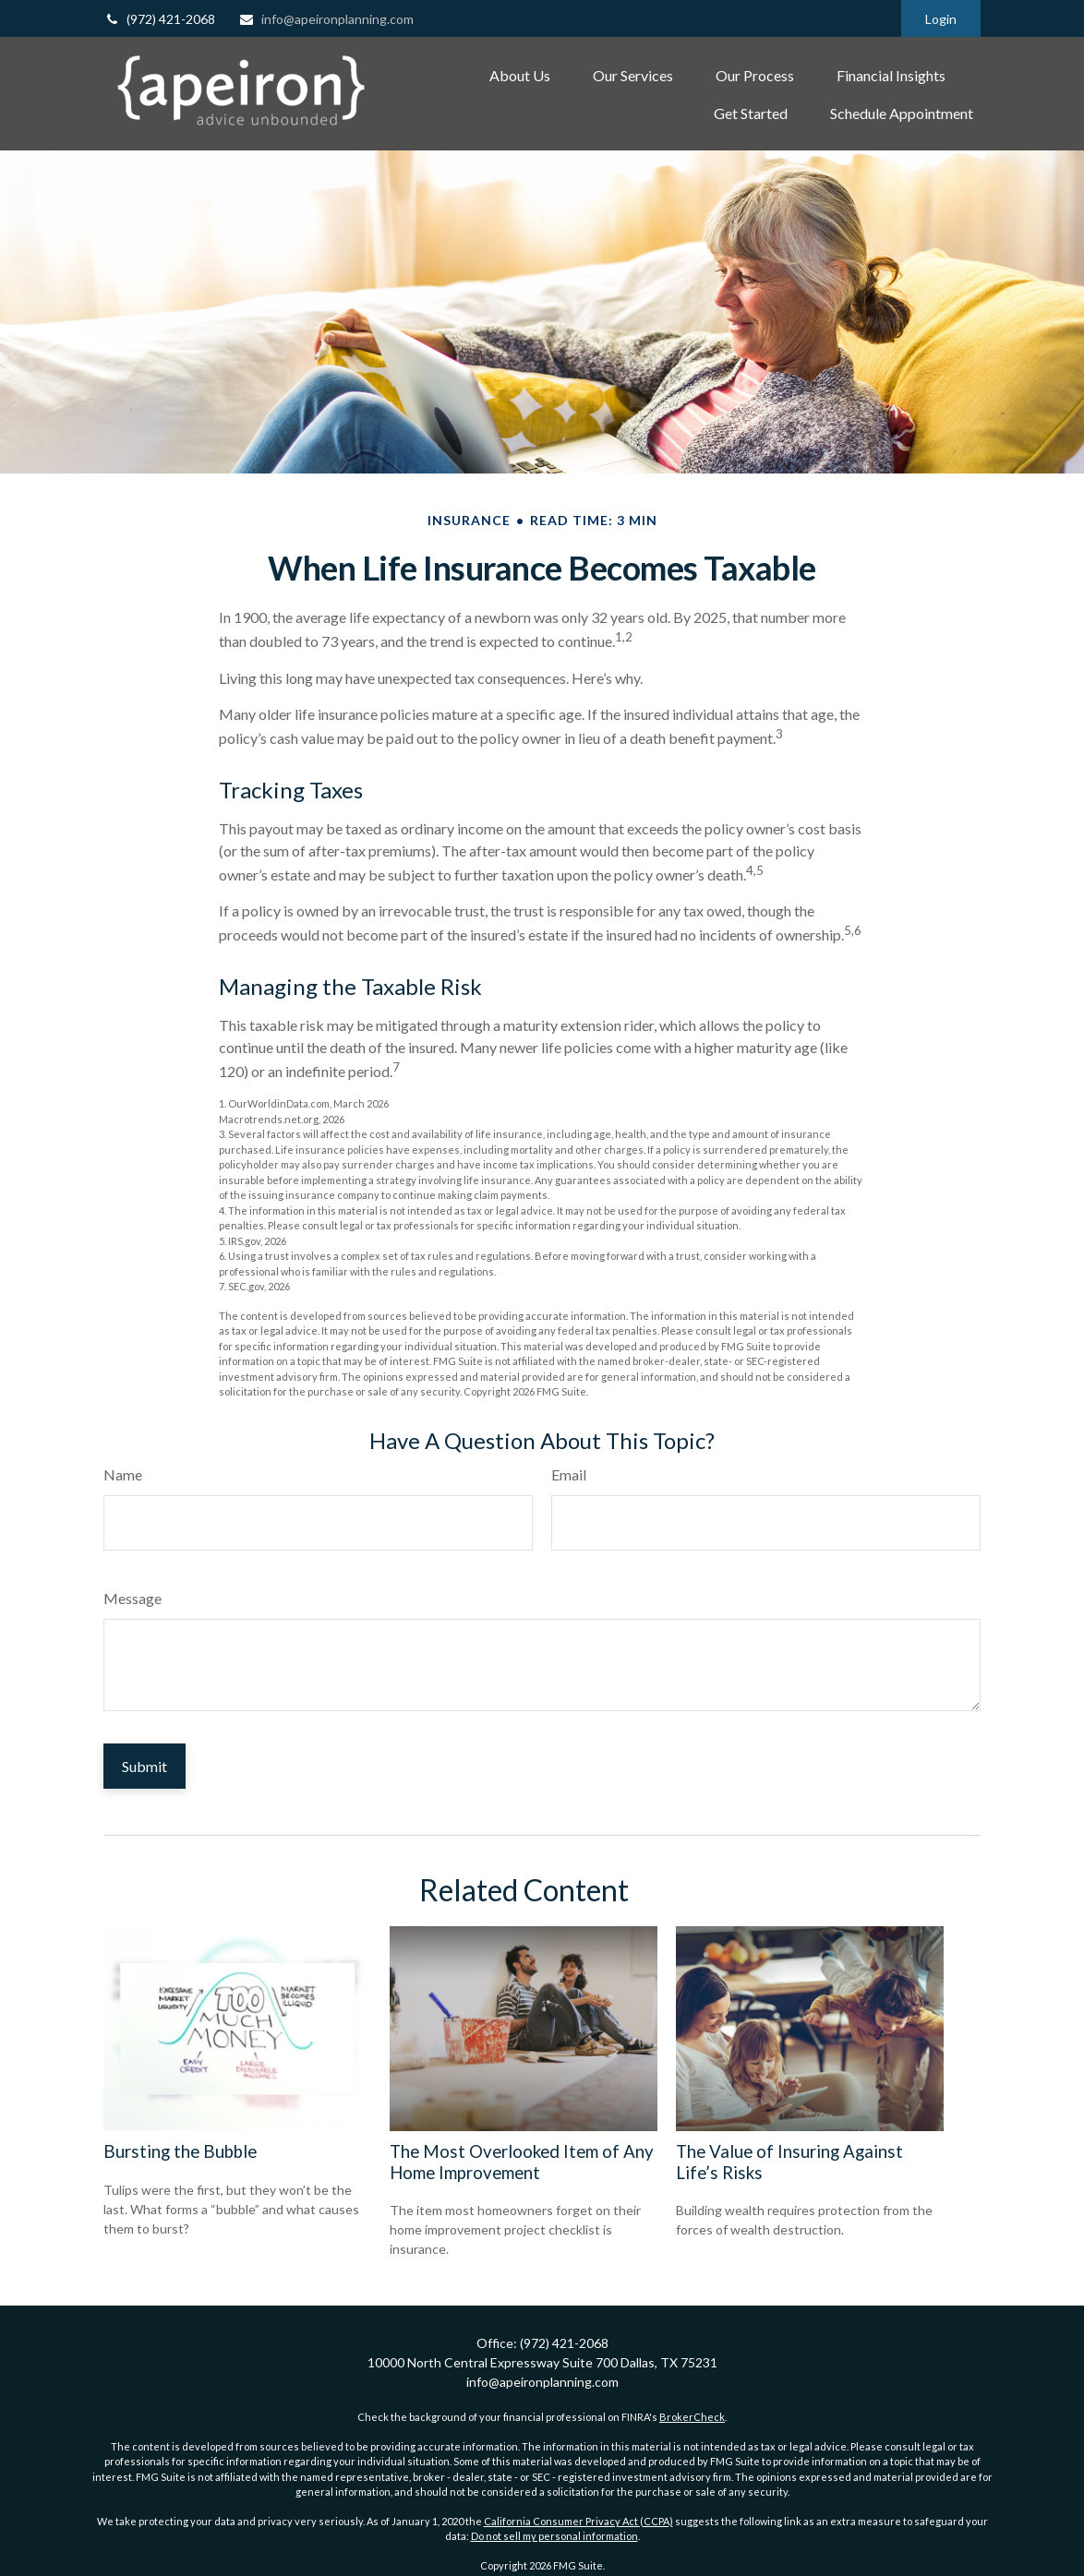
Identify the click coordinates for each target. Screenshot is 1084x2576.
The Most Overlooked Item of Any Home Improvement (522, 2161)
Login (941, 19)
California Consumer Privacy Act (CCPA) (578, 2521)
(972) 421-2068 (159, 19)
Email (568, 1474)
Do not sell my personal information (554, 2536)
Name (122, 1474)
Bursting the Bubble (180, 2151)
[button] (520, 74)
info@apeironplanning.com (326, 19)
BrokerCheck (692, 2417)
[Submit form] (144, 1766)
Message (132, 1598)
